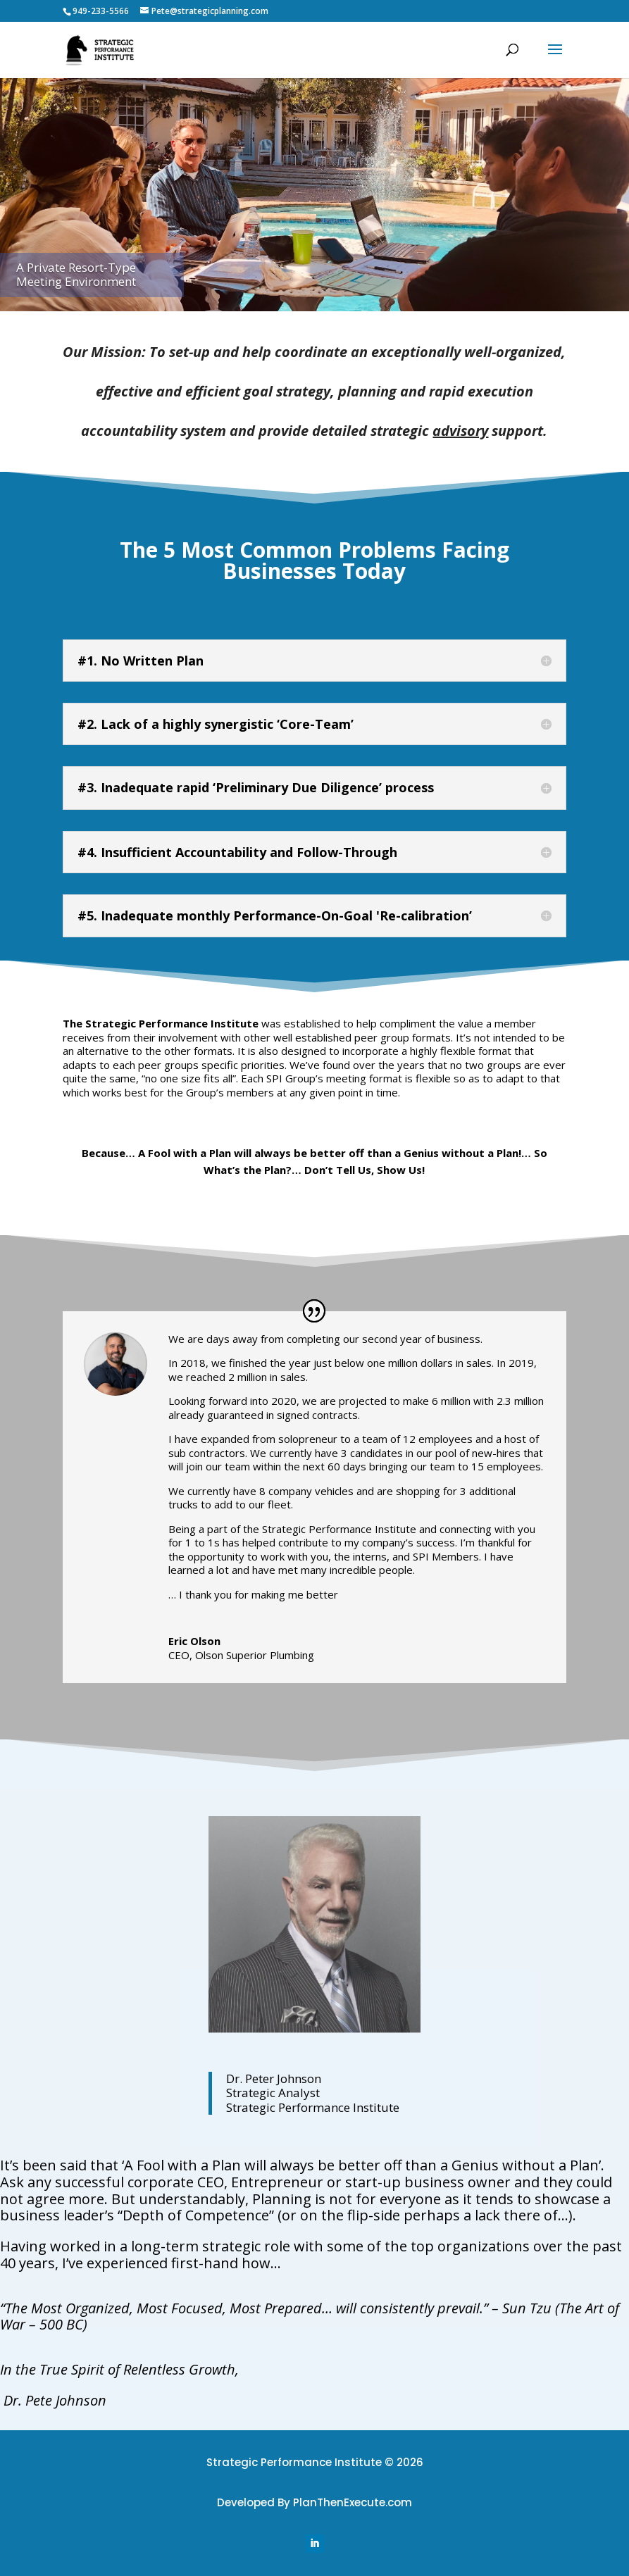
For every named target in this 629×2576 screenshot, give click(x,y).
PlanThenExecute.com (352, 2502)
